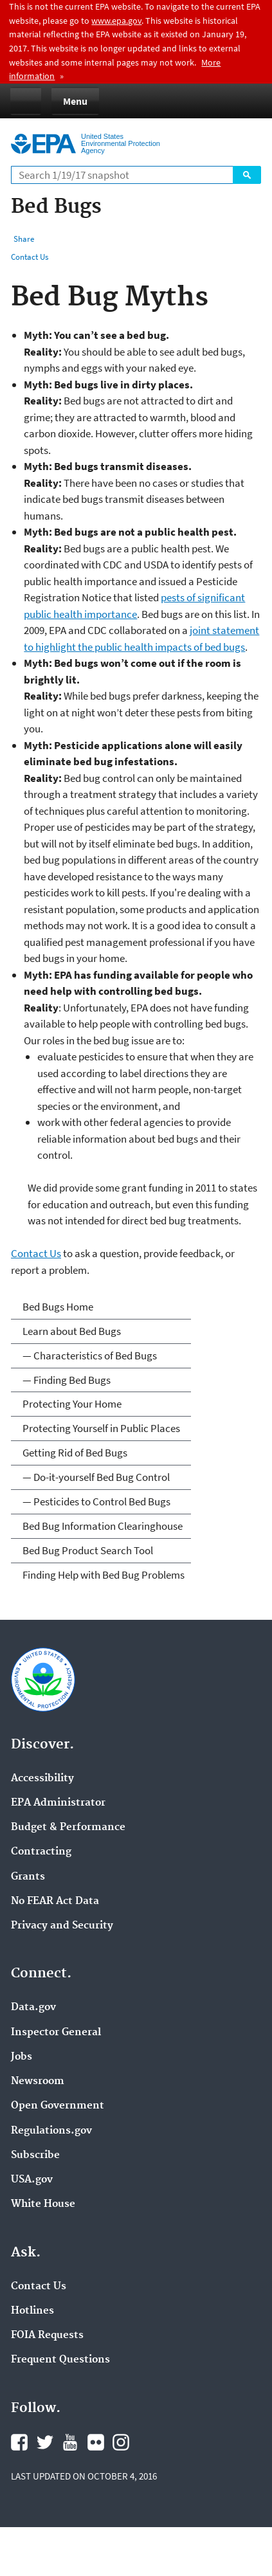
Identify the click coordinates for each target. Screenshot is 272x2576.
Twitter (45, 2442)
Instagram (121, 2442)
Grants (28, 1877)
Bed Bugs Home (58, 1307)
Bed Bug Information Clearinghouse (103, 1526)
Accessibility (42, 1778)
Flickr (95, 2442)
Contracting (41, 1852)
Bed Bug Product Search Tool (88, 1550)
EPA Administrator (58, 1803)
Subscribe (35, 2155)
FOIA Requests (47, 2335)
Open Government (57, 2106)
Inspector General (56, 2032)
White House (43, 2204)
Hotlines (32, 2311)
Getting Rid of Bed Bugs (75, 1453)
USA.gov (32, 2180)
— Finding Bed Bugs (67, 1380)
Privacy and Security (62, 1926)
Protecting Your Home (72, 1404)
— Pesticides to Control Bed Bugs (96, 1501)
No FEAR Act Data (55, 1901)
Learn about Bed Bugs (72, 1331)
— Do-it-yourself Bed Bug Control (96, 1477)
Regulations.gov (51, 2131)
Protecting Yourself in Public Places (101, 1428)
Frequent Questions (60, 2360)
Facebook (19, 2442)
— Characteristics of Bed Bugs (90, 1355)
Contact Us (29, 256)
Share (24, 238)
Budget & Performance (68, 1827)
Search (247, 175)
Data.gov (33, 2007)
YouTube (70, 2442)
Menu (75, 101)
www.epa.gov (116, 20)
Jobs (21, 2057)
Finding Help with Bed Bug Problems (104, 1575)
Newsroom (37, 2081)
